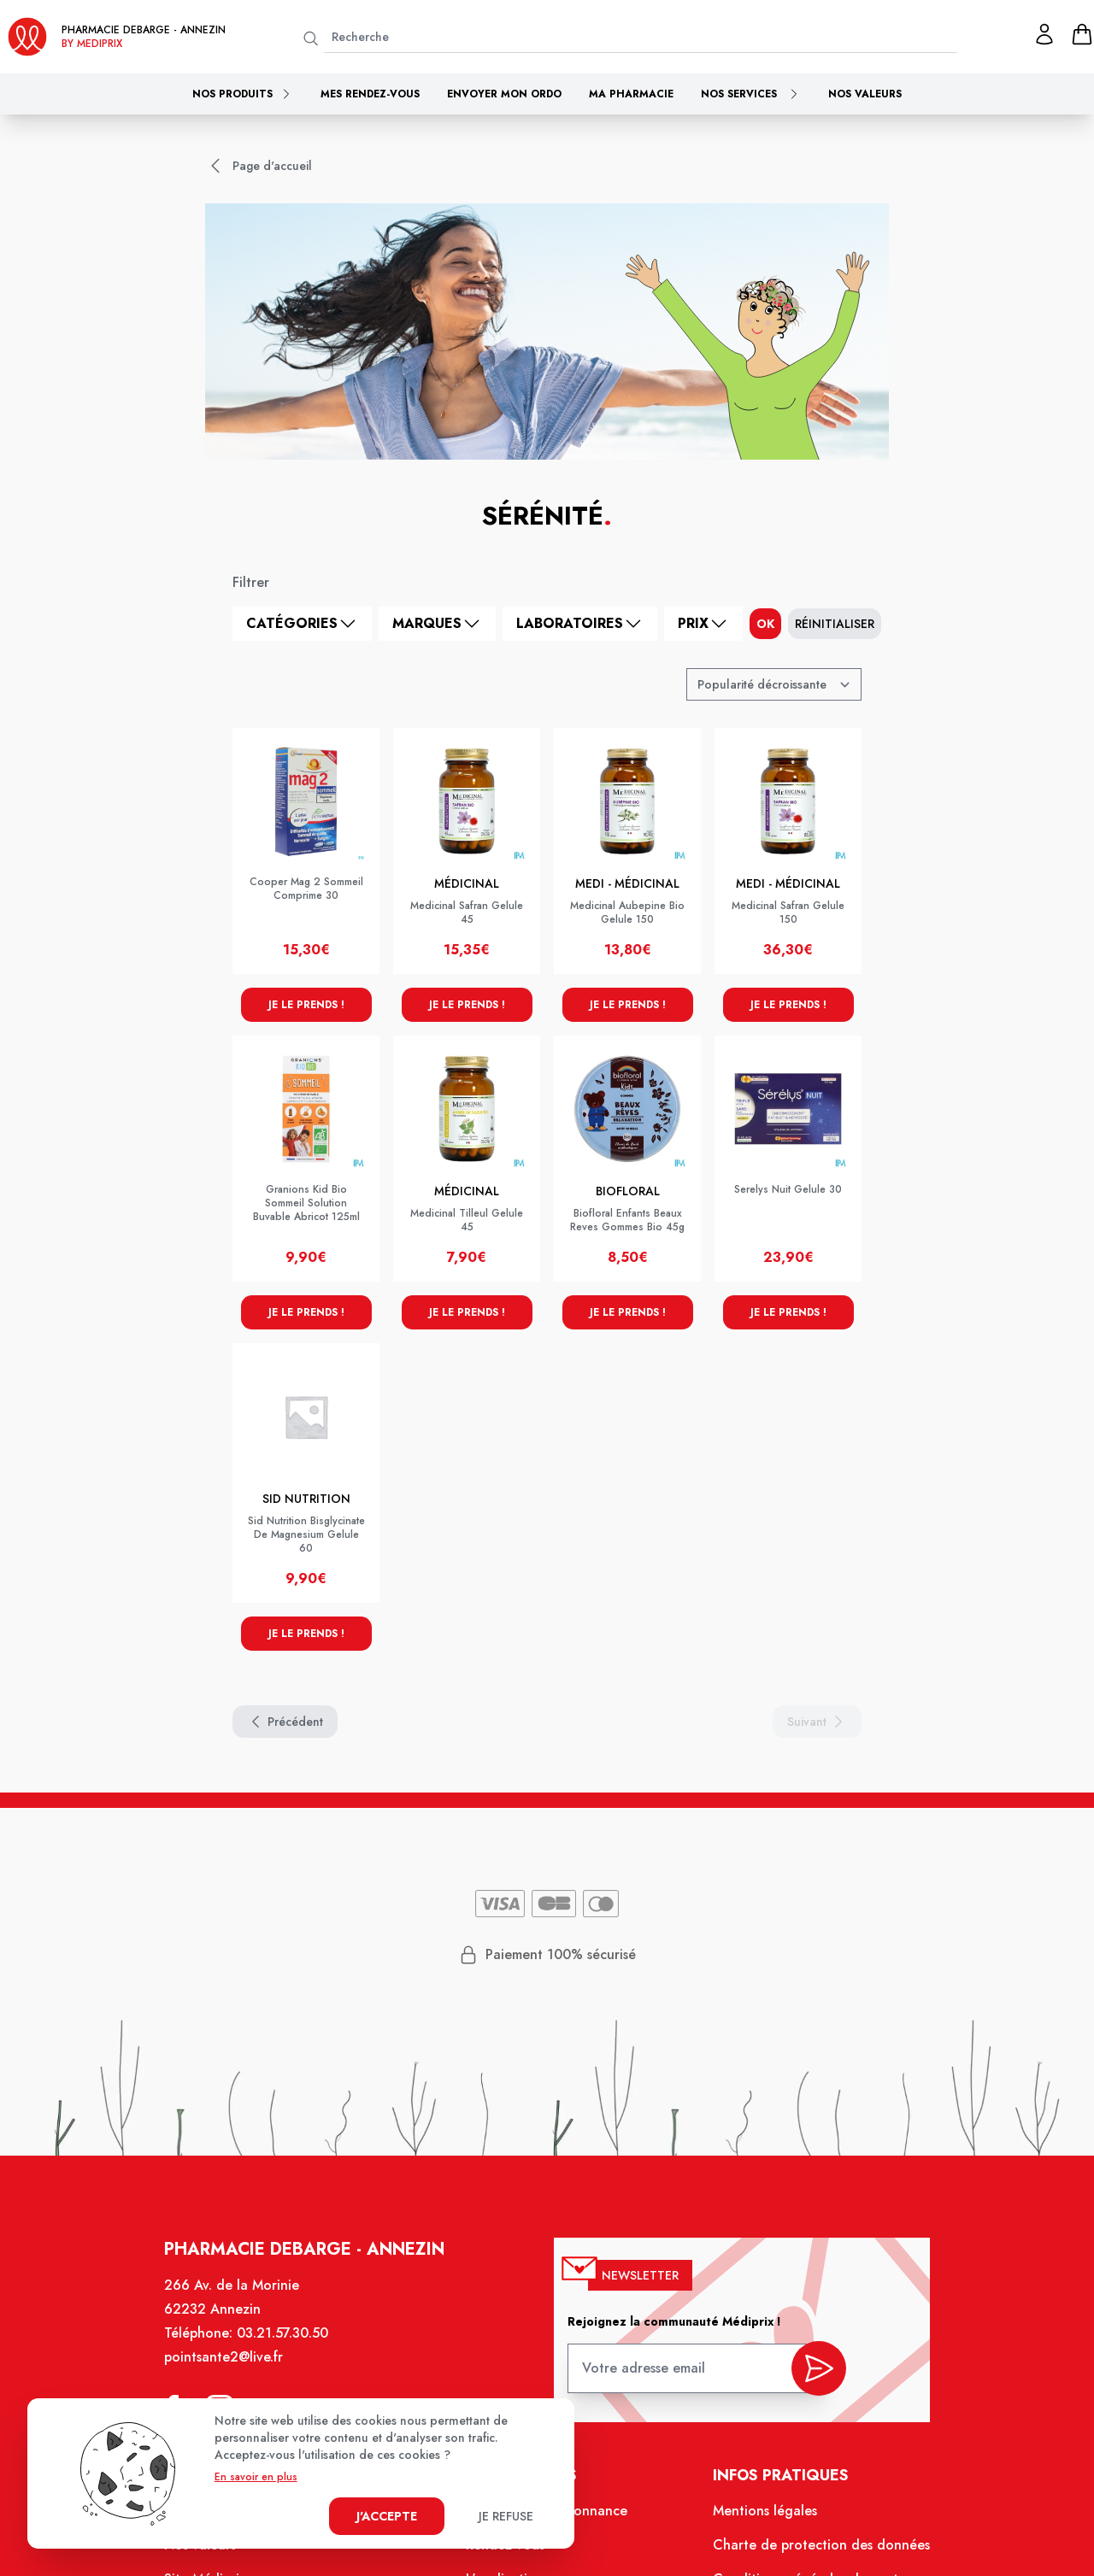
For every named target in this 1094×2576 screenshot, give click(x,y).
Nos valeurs (865, 94)
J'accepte (386, 2516)
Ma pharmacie (631, 94)
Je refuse (506, 2516)
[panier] (1082, 34)
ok (765, 623)
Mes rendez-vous (370, 94)
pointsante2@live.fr (223, 2357)
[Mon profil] (1044, 34)
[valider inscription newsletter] (818, 2368)
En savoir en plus (256, 2477)
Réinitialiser (834, 623)
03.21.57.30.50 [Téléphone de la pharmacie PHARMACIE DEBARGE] (282, 2333)
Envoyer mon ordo (504, 94)
